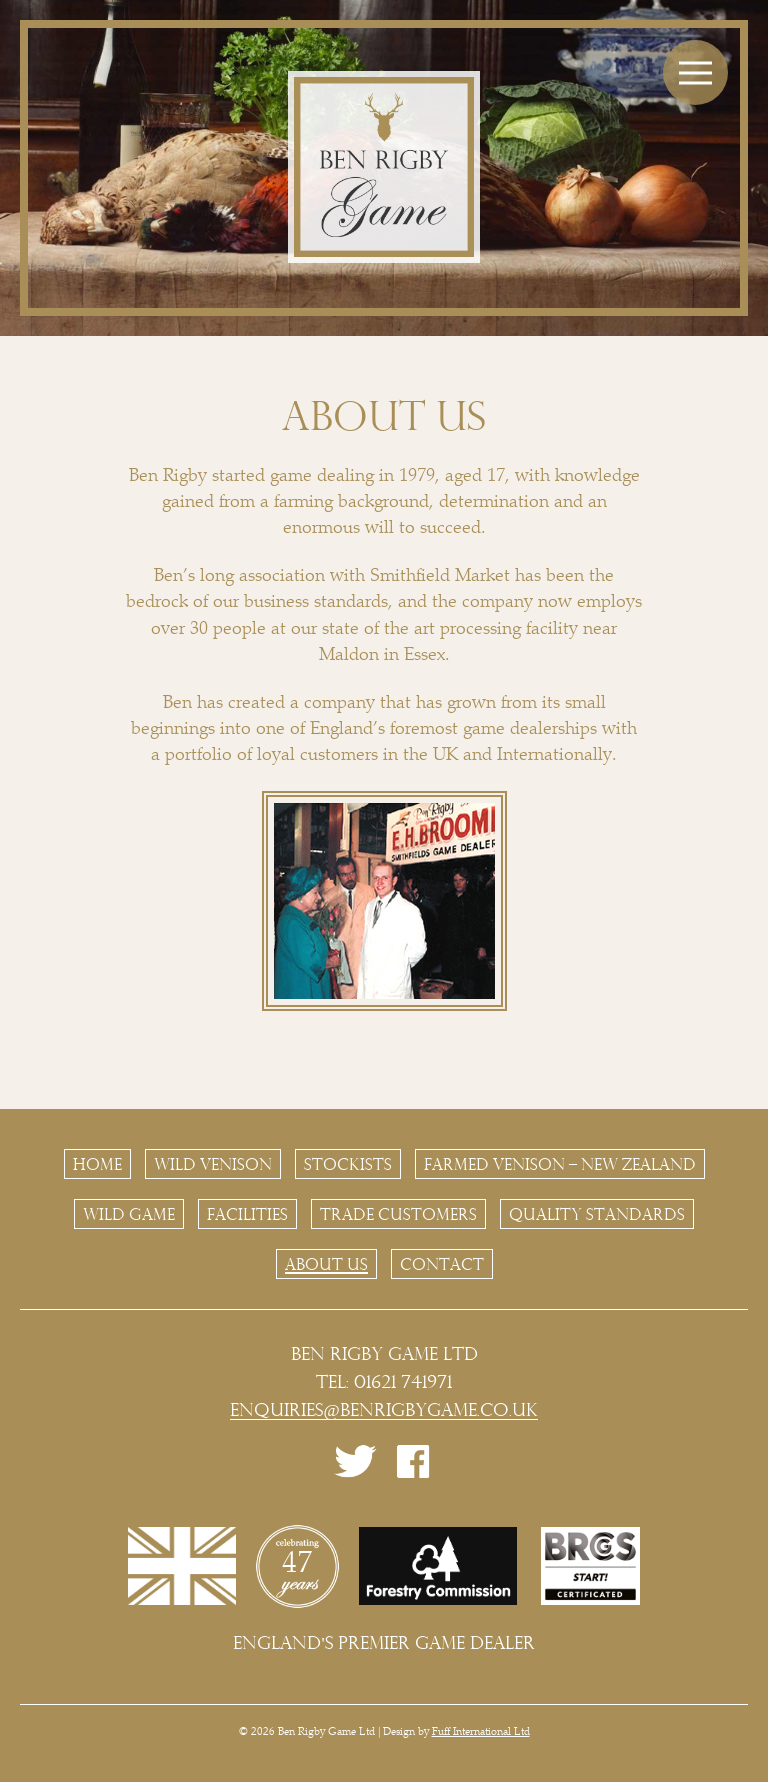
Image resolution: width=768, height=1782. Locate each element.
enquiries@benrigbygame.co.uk (383, 1410)
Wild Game (129, 1214)
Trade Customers (398, 1214)
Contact (442, 1264)
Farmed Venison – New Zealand (560, 1164)
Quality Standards (597, 1214)
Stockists (348, 1164)
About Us (326, 1264)
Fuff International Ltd (481, 1732)
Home (97, 1164)
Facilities (247, 1214)
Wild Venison (213, 1164)
